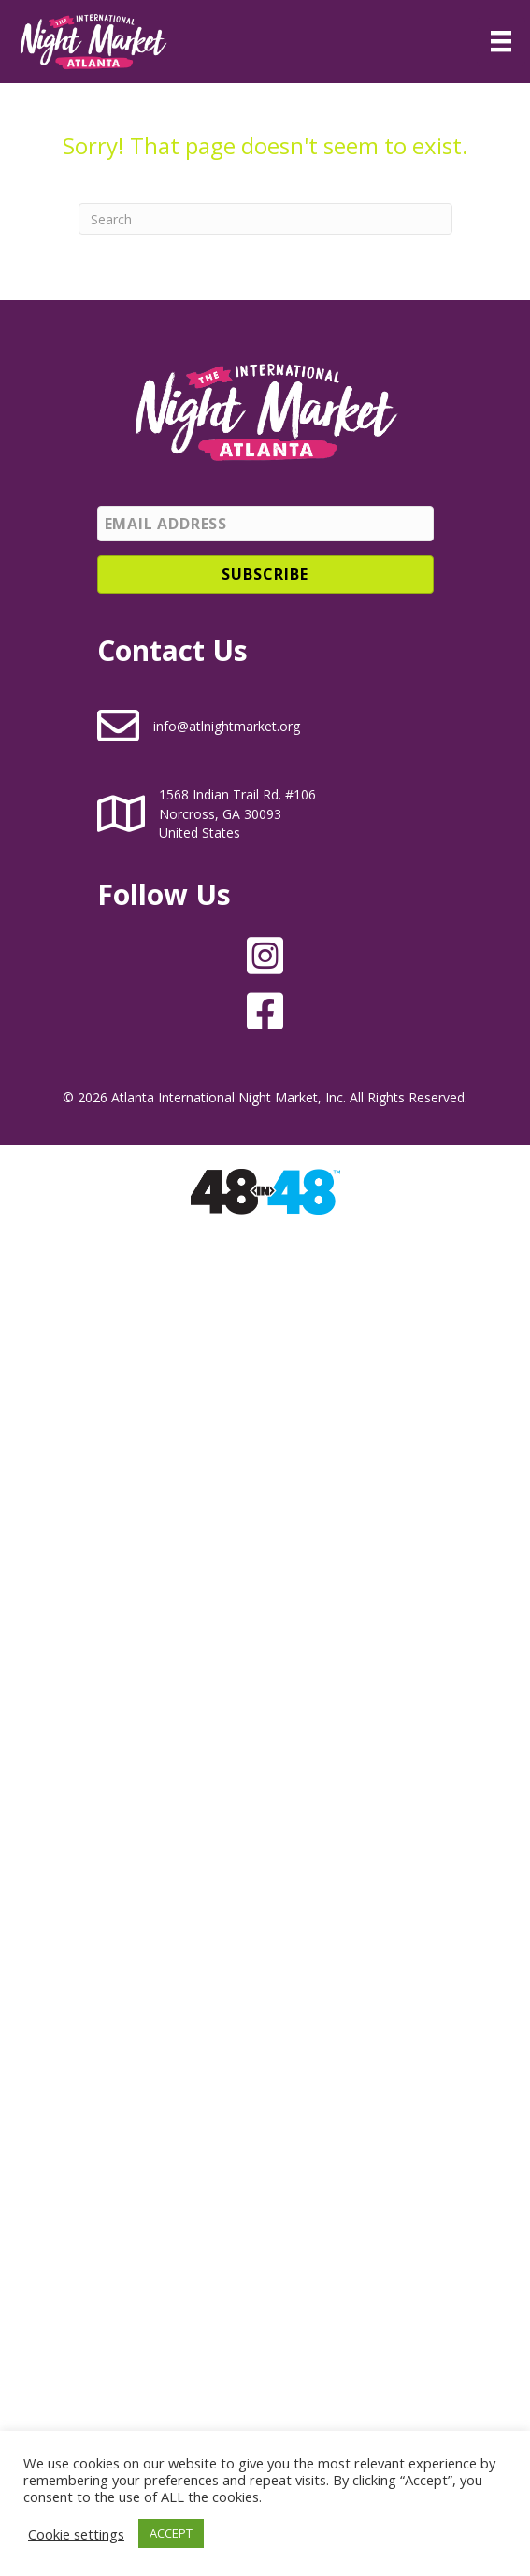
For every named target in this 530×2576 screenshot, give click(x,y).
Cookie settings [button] (76, 2534)
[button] (265, 574)
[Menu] (501, 41)
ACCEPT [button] (171, 2533)
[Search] (265, 219)
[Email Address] (265, 523)
